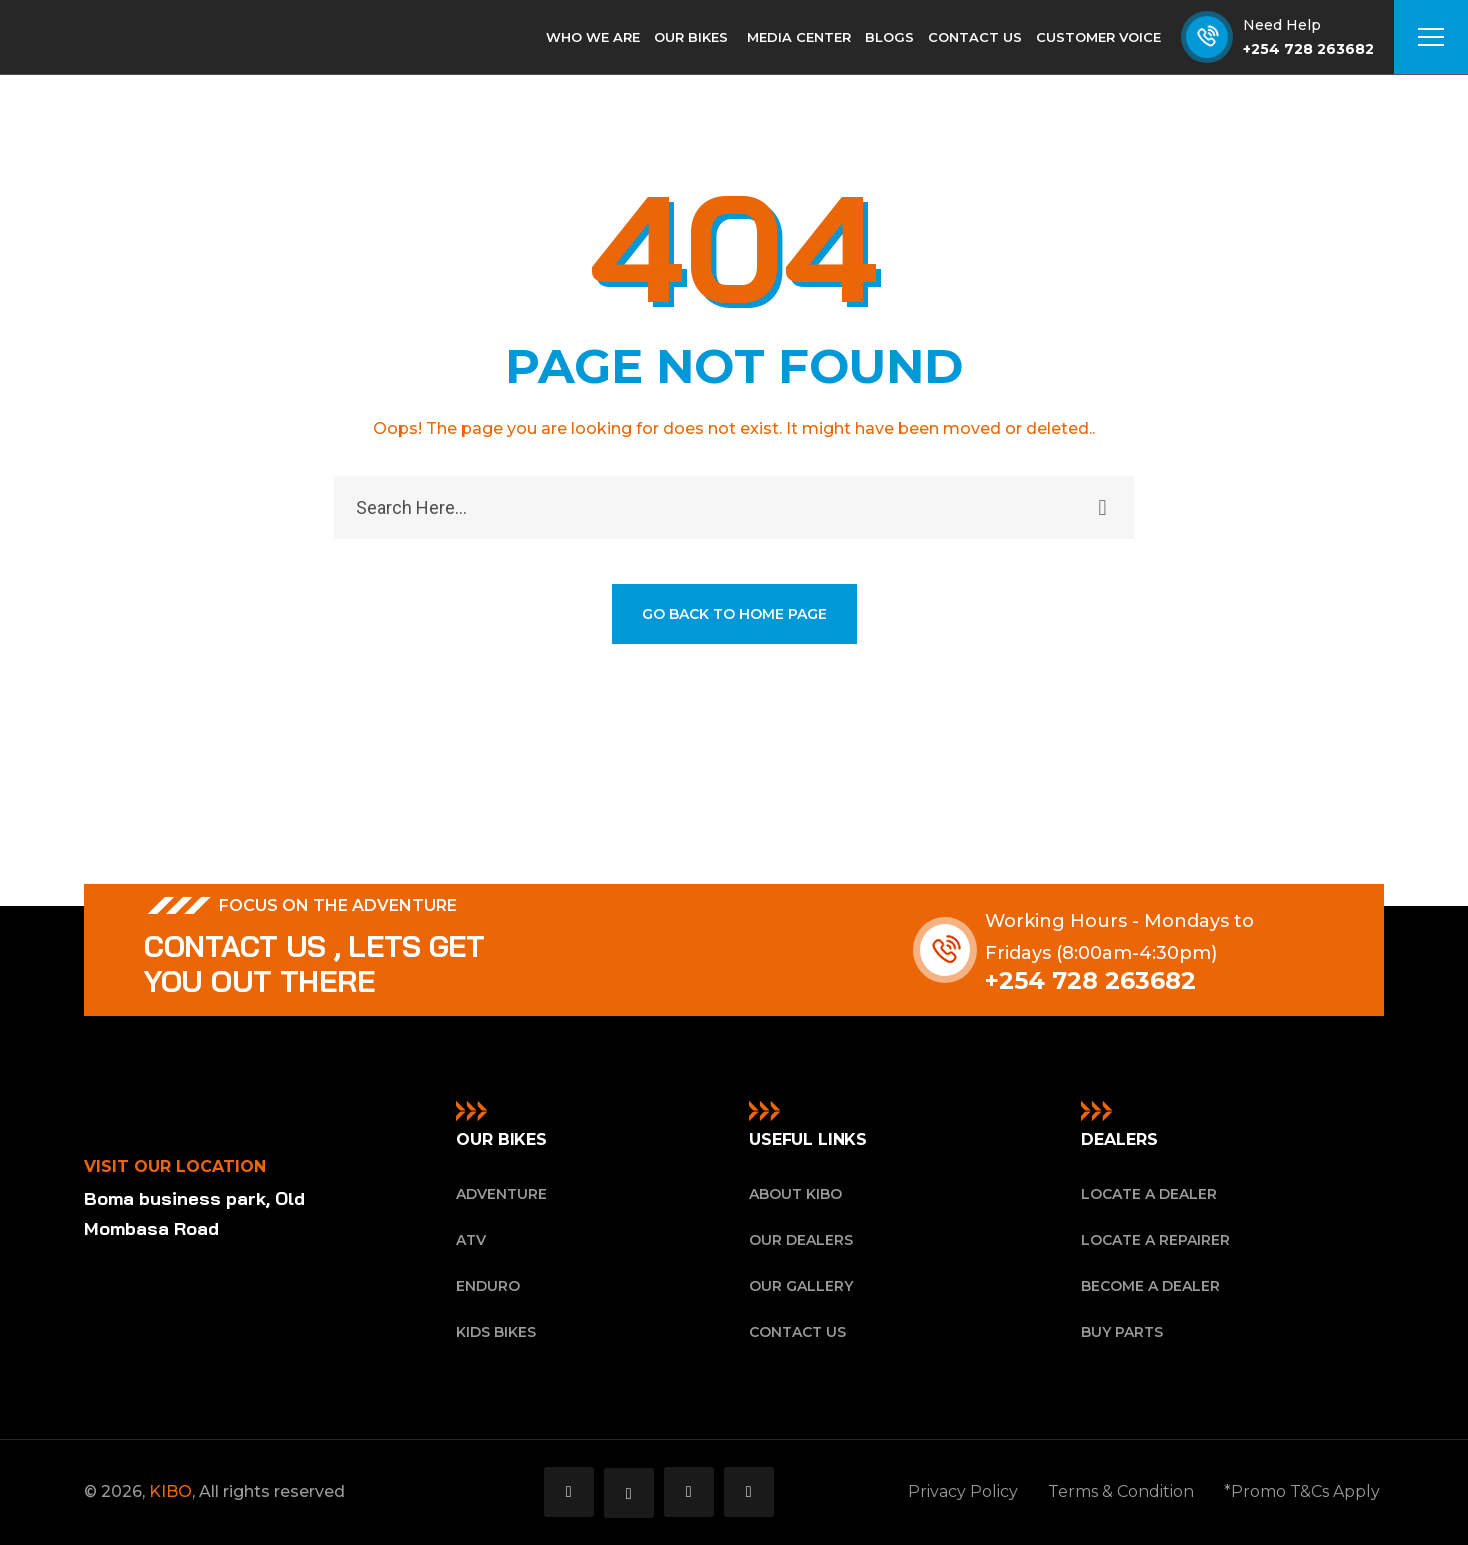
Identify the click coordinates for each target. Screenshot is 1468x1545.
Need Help (1282, 25)
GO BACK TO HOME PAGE (734, 614)
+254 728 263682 (1308, 49)
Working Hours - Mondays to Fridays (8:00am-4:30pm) (1119, 937)
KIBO (170, 1491)
